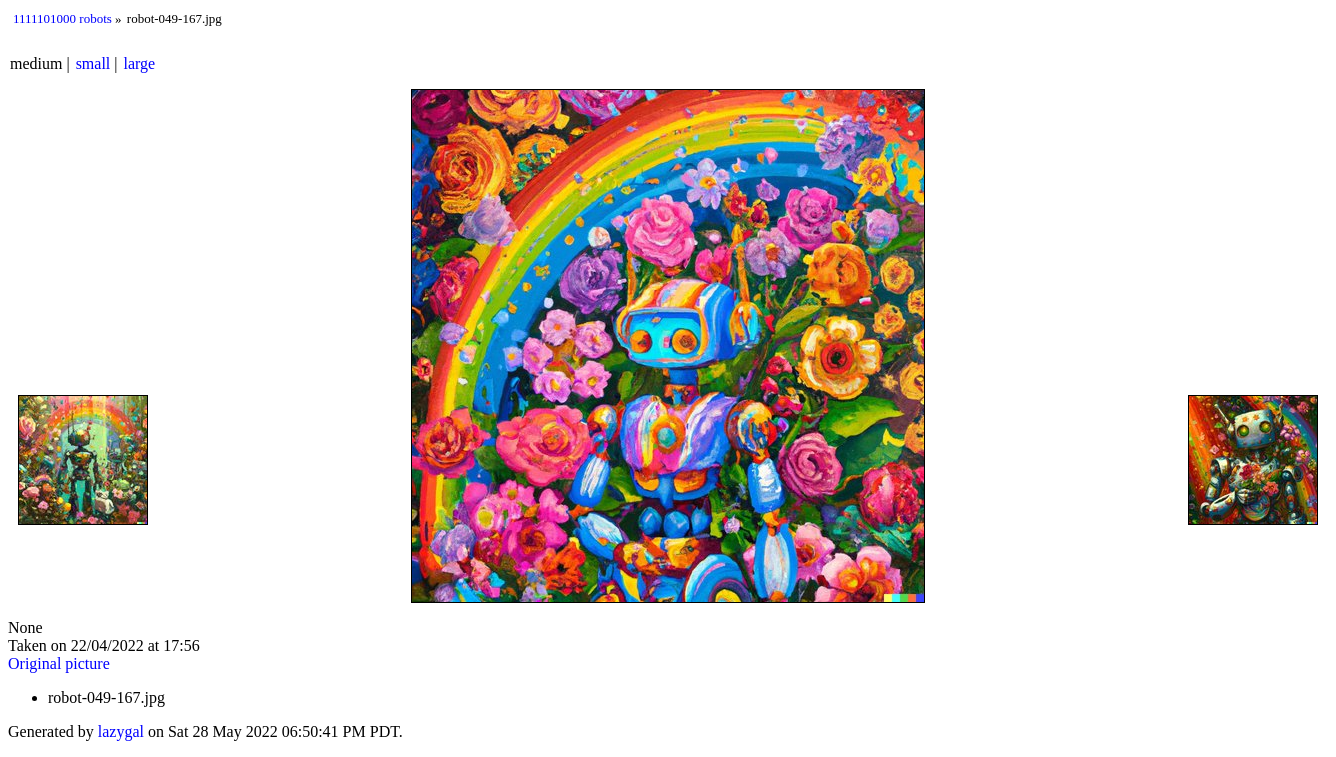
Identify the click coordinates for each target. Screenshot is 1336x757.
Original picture (59, 663)
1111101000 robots (62, 18)
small (93, 63)
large (140, 63)
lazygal (121, 731)
